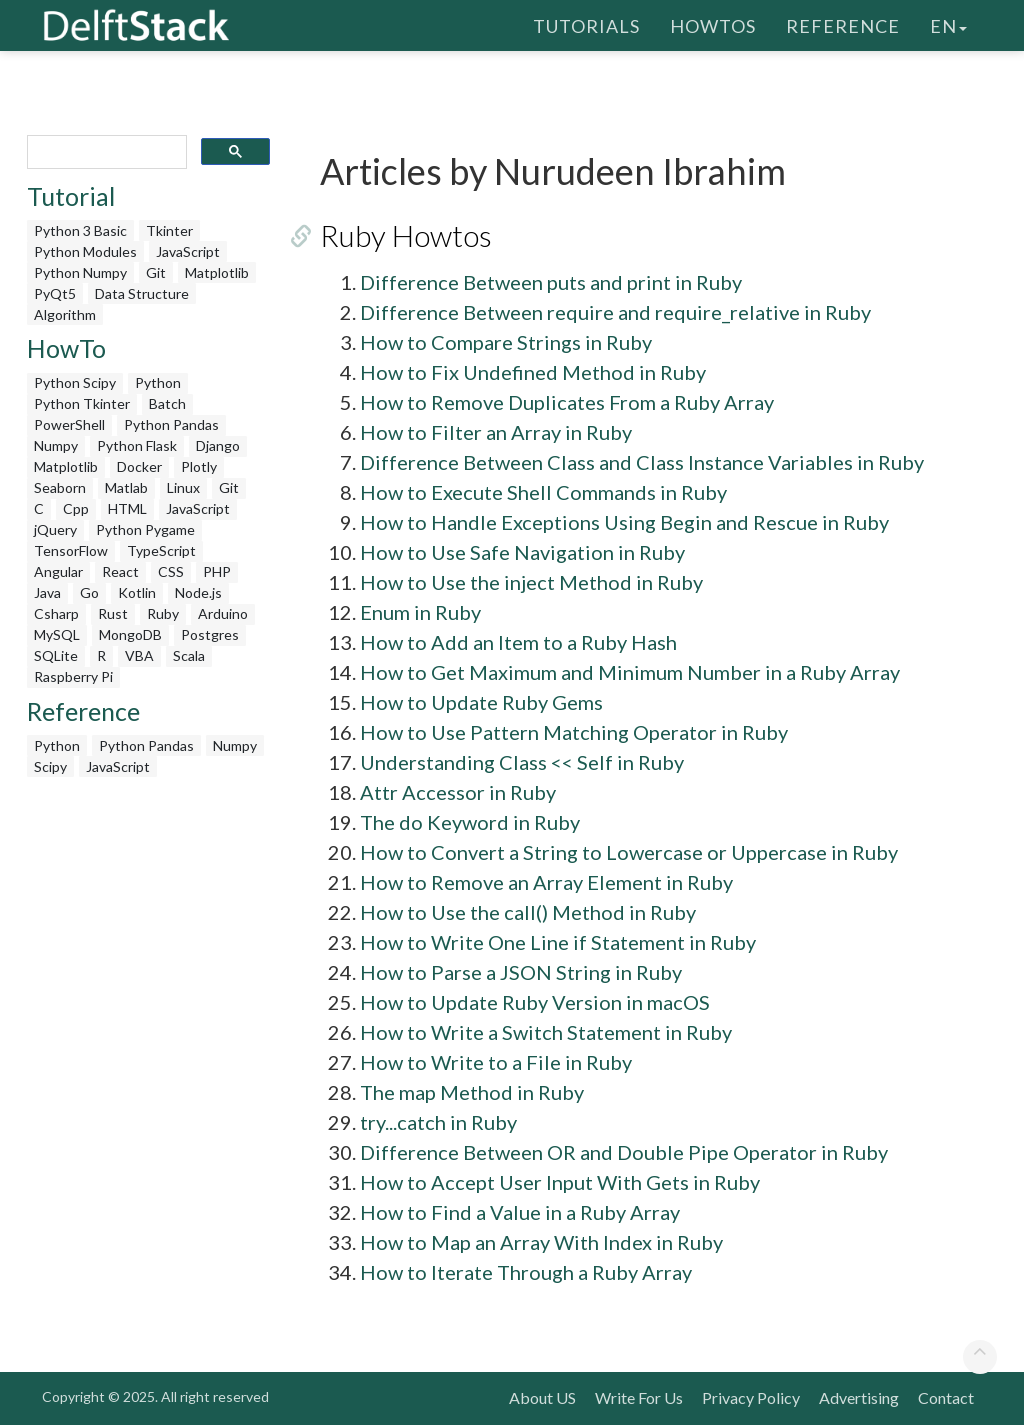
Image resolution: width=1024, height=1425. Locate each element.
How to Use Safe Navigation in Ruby (522, 552)
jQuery (55, 529)
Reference (843, 25)
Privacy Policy (751, 1397)
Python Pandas (171, 424)
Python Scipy (75, 382)
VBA (139, 655)
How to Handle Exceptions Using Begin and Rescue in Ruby (624, 522)
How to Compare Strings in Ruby (506, 342)
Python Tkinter (82, 403)
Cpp (76, 508)
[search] (105, 152)
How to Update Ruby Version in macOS (535, 1002)
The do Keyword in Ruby (470, 822)
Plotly (199, 466)
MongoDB (130, 634)
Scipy (50, 766)
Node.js (198, 592)
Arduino (223, 613)
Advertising (859, 1397)
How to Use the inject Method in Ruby (531, 582)
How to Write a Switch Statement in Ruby (546, 1032)
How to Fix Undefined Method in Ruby (533, 372)
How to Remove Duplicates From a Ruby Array (567, 402)
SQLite (56, 655)
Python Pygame (145, 529)
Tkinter (169, 230)
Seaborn (60, 487)
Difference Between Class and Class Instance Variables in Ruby (642, 462)
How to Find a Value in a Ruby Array (520, 1212)
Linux (183, 487)
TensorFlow (71, 550)
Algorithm (65, 314)
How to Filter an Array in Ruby (496, 432)
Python (158, 382)
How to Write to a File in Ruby (496, 1062)
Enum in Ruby (420, 612)
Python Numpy (80, 272)
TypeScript (161, 550)
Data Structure (142, 293)
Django (218, 445)
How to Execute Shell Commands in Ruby (543, 492)
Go (89, 592)
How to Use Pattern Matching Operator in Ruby (574, 732)
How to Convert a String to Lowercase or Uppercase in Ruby (629, 852)
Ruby (163, 613)
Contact (946, 1397)
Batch (167, 403)
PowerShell (69, 424)
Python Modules (85, 251)
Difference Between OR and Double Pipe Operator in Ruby (624, 1152)
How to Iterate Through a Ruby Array (526, 1272)
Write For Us (639, 1397)
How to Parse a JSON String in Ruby (521, 972)
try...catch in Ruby (438, 1122)
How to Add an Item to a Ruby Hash (518, 642)
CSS (171, 571)
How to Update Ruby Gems (481, 702)
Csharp (56, 613)
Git (156, 272)
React (120, 571)
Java (47, 592)
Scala (189, 655)
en (948, 25)
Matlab (126, 487)
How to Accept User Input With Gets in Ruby (560, 1182)
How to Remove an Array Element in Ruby (546, 882)
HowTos (713, 25)
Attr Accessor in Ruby (458, 792)
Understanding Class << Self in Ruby (522, 762)
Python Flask (137, 445)
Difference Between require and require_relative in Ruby (615, 312)
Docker (139, 466)
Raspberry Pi (73, 676)
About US (542, 1397)
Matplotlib (217, 272)
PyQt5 (55, 293)
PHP (217, 571)
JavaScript (188, 251)
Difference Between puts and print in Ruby (551, 282)
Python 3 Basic (80, 230)
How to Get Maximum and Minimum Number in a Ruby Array (630, 672)
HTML (127, 508)
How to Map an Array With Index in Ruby (541, 1242)
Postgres (210, 634)
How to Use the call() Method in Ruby (528, 912)
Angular (58, 571)
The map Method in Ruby (472, 1092)
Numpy (56, 445)
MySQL (57, 634)
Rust (113, 613)
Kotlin (137, 592)
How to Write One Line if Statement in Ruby (558, 942)
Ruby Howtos (406, 235)
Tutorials (586, 25)
